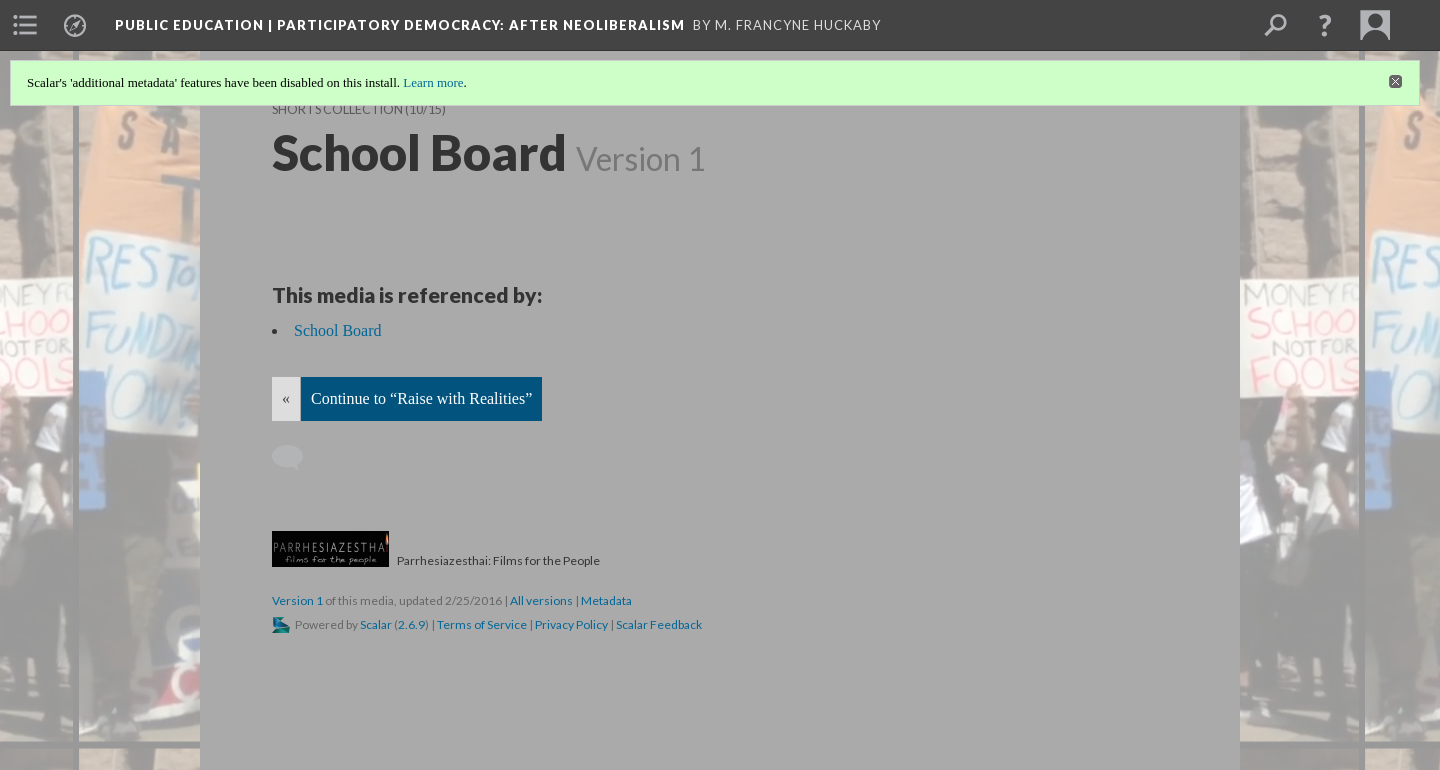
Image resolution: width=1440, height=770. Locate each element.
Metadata (606, 600)
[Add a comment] (296, 458)
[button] (1325, 25)
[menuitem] (25, 25)
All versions (541, 600)
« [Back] (286, 398)
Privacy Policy (571, 624)
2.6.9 (411, 624)
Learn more (433, 82)
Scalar (376, 624)
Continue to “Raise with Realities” (421, 398)
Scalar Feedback (659, 624)
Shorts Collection (337, 109)
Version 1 (297, 600)
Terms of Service (482, 624)
